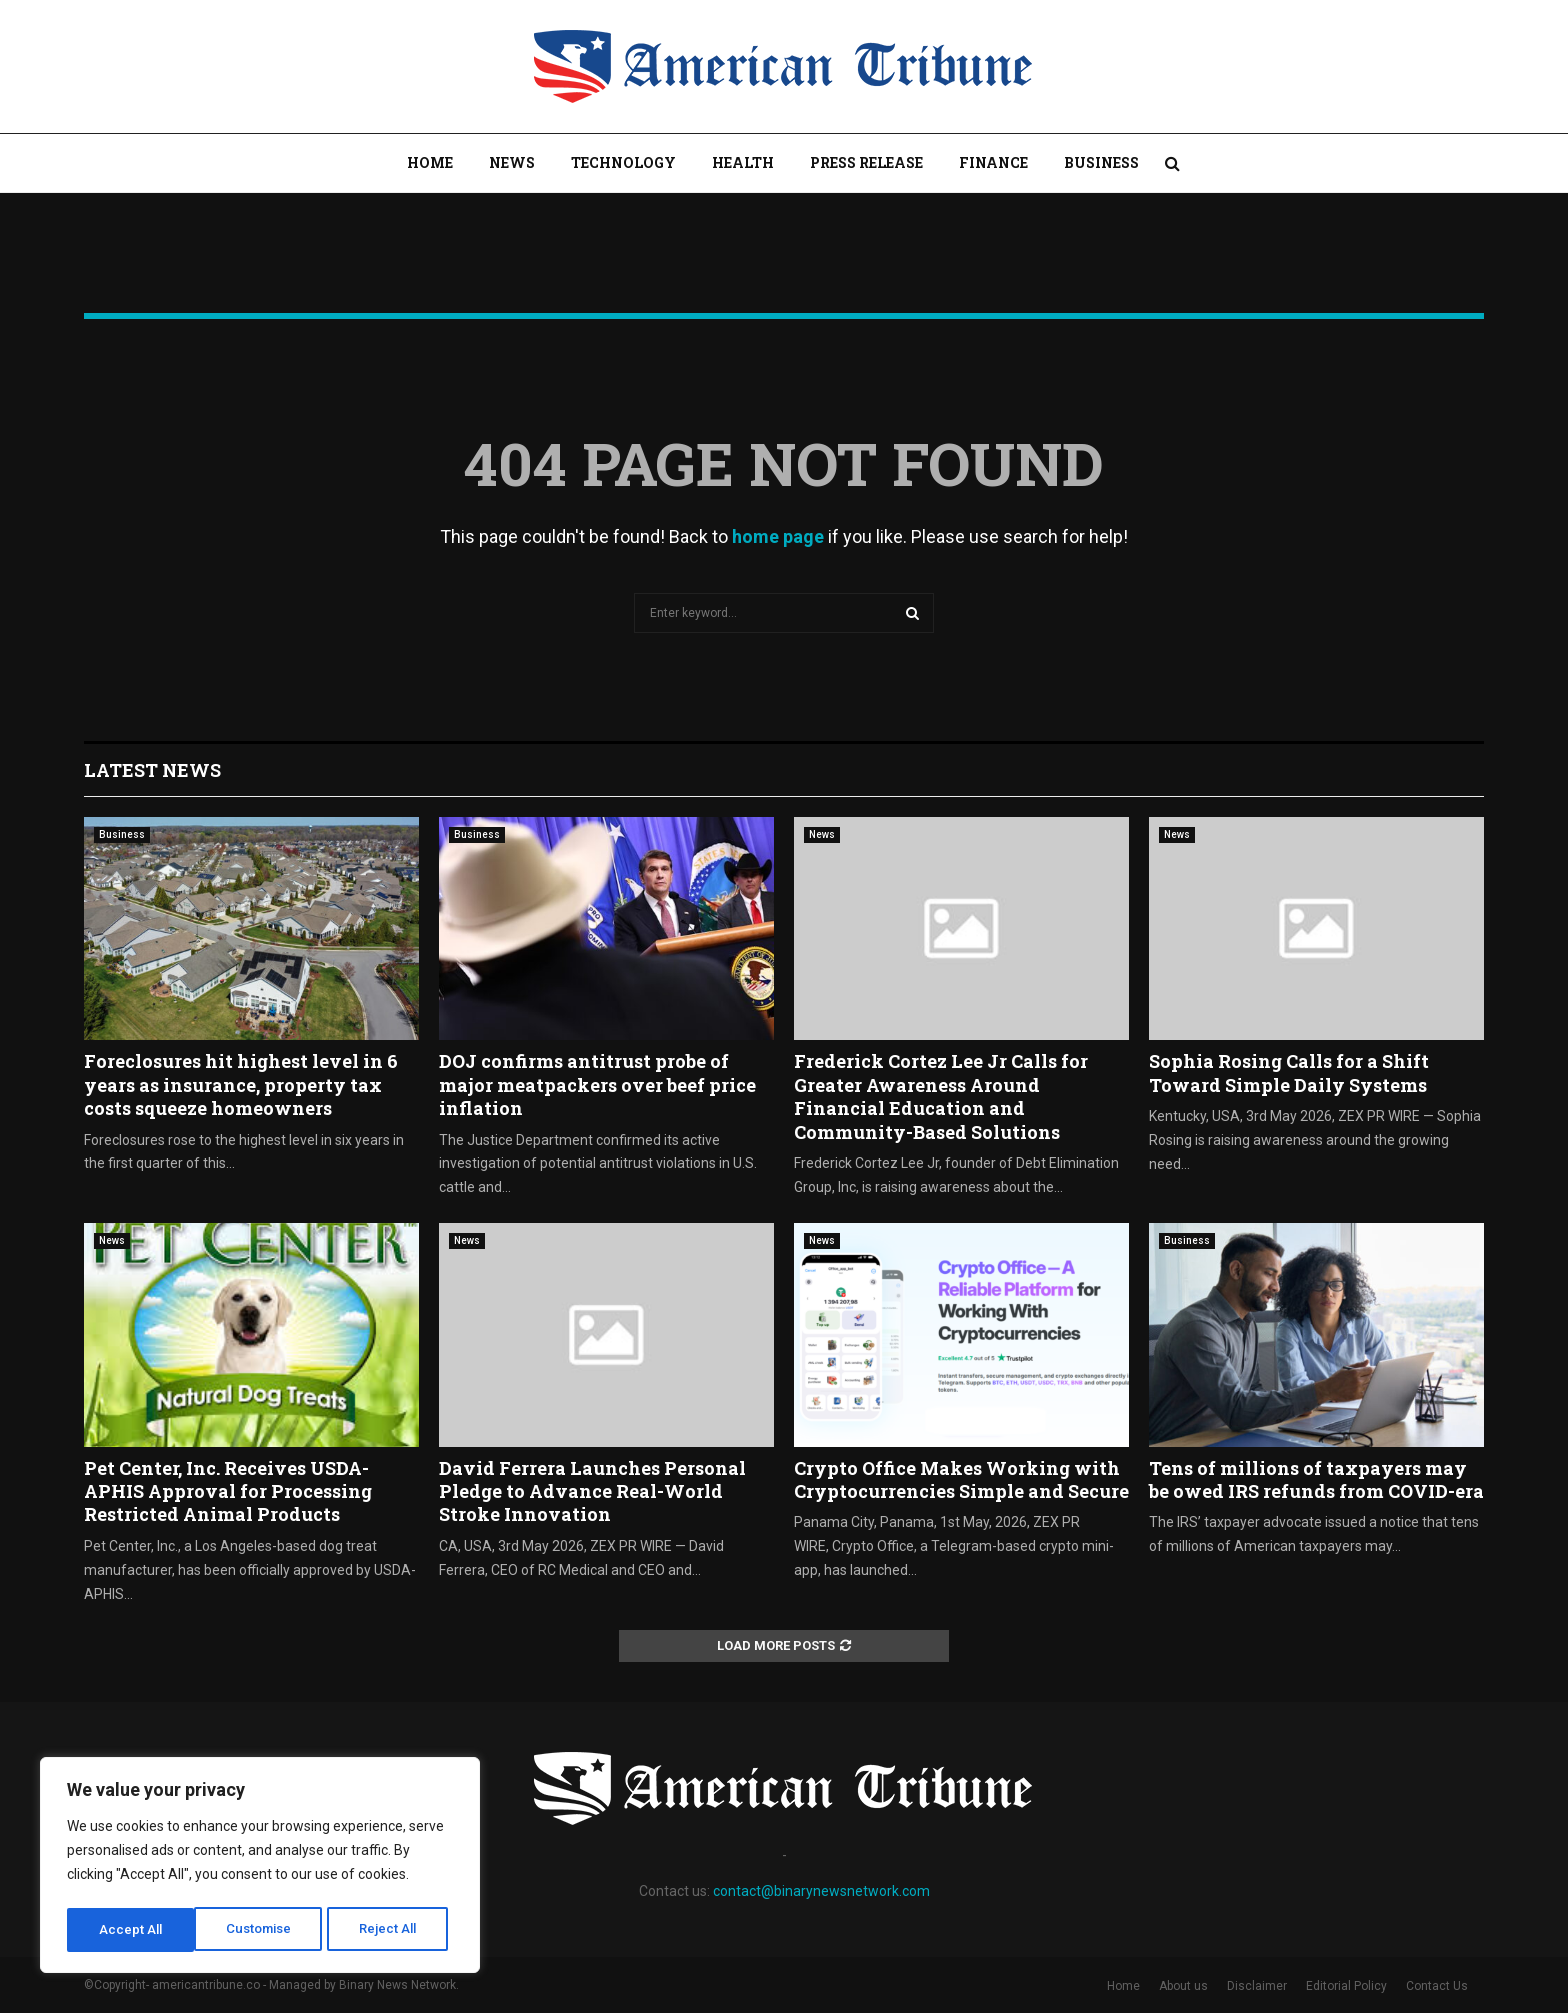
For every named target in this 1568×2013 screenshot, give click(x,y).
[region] (260, 1868)
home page (778, 536)
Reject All (263, 1930)
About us (1183, 1986)
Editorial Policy (1346, 1986)
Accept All (391, 1930)
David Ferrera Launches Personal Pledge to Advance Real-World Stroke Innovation (592, 1491)
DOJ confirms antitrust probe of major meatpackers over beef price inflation (597, 1084)
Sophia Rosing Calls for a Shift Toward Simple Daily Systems (1289, 1072)
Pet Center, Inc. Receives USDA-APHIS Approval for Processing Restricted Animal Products (228, 1491)
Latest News (152, 770)
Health (743, 162)
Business (1101, 162)
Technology (623, 162)
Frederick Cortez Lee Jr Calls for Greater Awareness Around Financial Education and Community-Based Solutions (941, 1096)
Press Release (866, 162)
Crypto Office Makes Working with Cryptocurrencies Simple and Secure (961, 1479)
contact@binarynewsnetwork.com (821, 1891)
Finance (993, 162)
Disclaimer (1257, 1986)
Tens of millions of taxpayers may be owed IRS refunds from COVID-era (1316, 1479)
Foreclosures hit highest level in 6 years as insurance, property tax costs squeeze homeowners (241, 1084)
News (512, 162)
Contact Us (1437, 1986)
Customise (131, 1930)
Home (430, 162)
